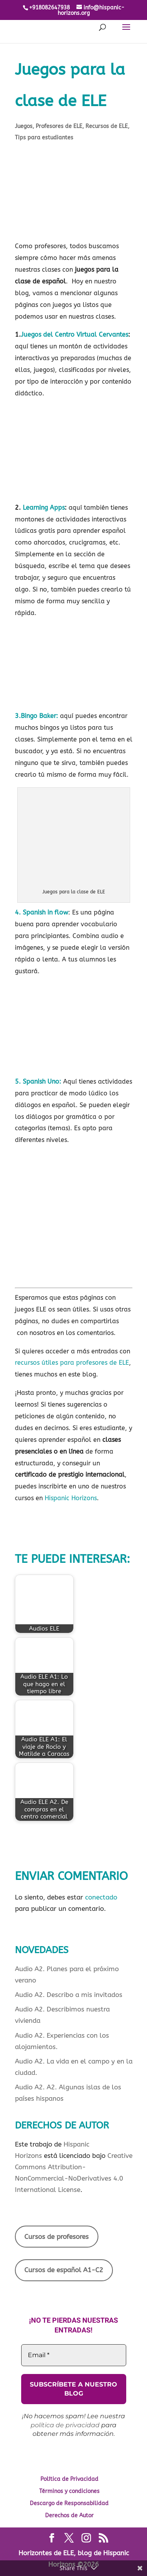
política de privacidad (65, 2425)
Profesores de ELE (59, 126)
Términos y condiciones (69, 2491)
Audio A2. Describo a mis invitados (68, 1995)
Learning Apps (44, 507)
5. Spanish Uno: (38, 1081)
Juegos (24, 126)
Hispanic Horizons (71, 1498)
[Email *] (73, 2355)
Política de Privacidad (69, 2479)
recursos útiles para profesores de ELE (72, 1362)
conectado (101, 1897)
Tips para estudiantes (44, 137)
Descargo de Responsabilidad (69, 2503)
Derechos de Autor (69, 2515)
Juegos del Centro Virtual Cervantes (74, 334)
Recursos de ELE (106, 126)
